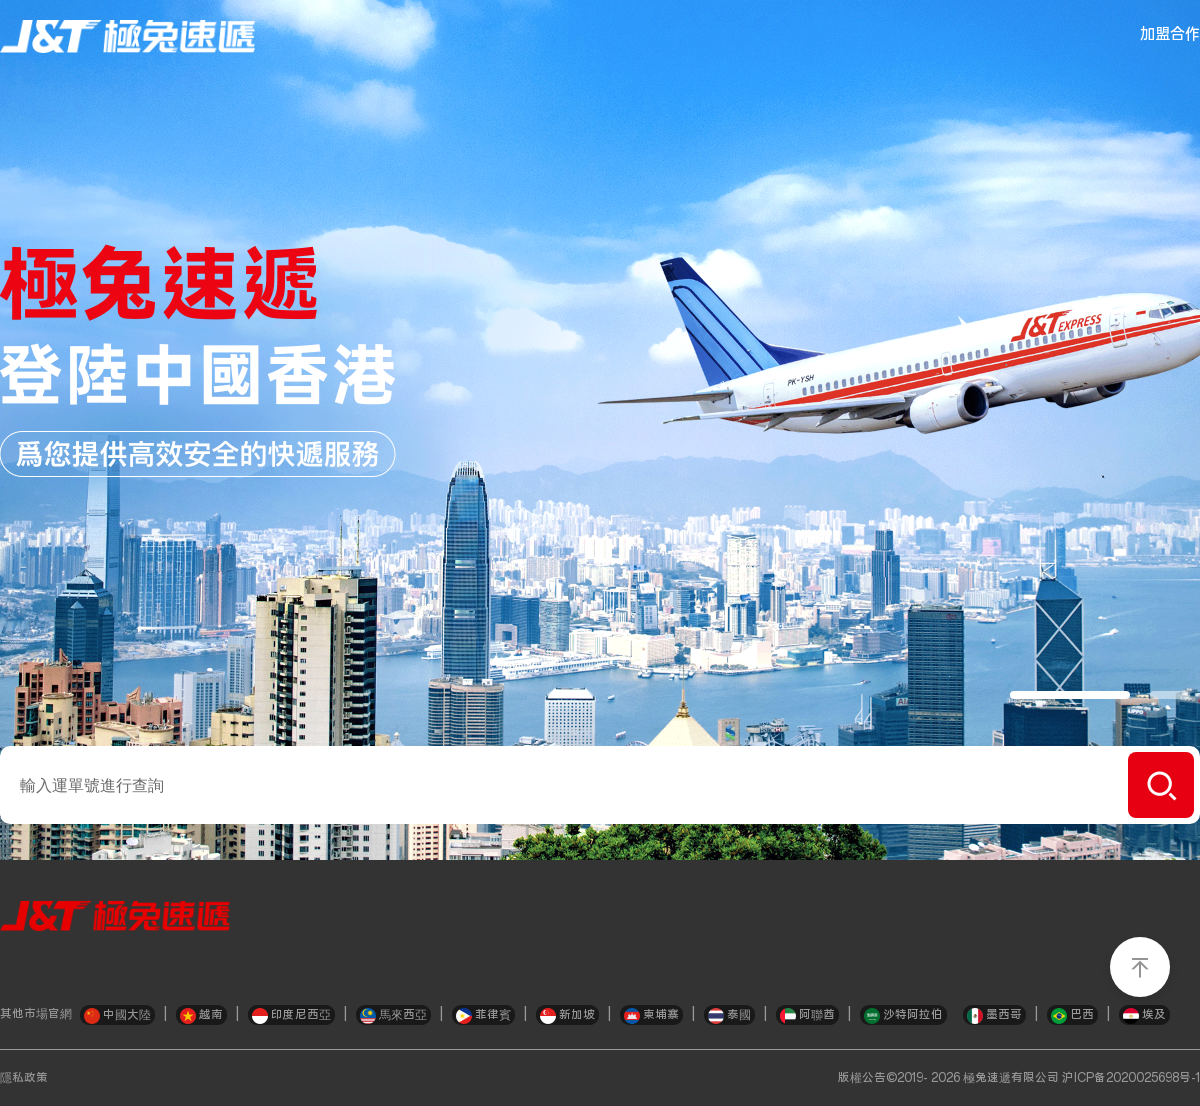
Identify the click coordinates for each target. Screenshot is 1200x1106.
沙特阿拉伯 (903, 1016)
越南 (201, 1016)
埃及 (1144, 1016)
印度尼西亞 (291, 1016)
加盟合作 (1170, 34)
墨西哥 (994, 1016)
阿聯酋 (807, 1016)
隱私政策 (24, 1078)
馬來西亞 (393, 1016)
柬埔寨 (651, 1016)
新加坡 (567, 1016)
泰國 (729, 1016)
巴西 (1072, 1016)
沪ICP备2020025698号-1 (1131, 1078)
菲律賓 (483, 1016)
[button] (1070, 695)
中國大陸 (117, 1016)
